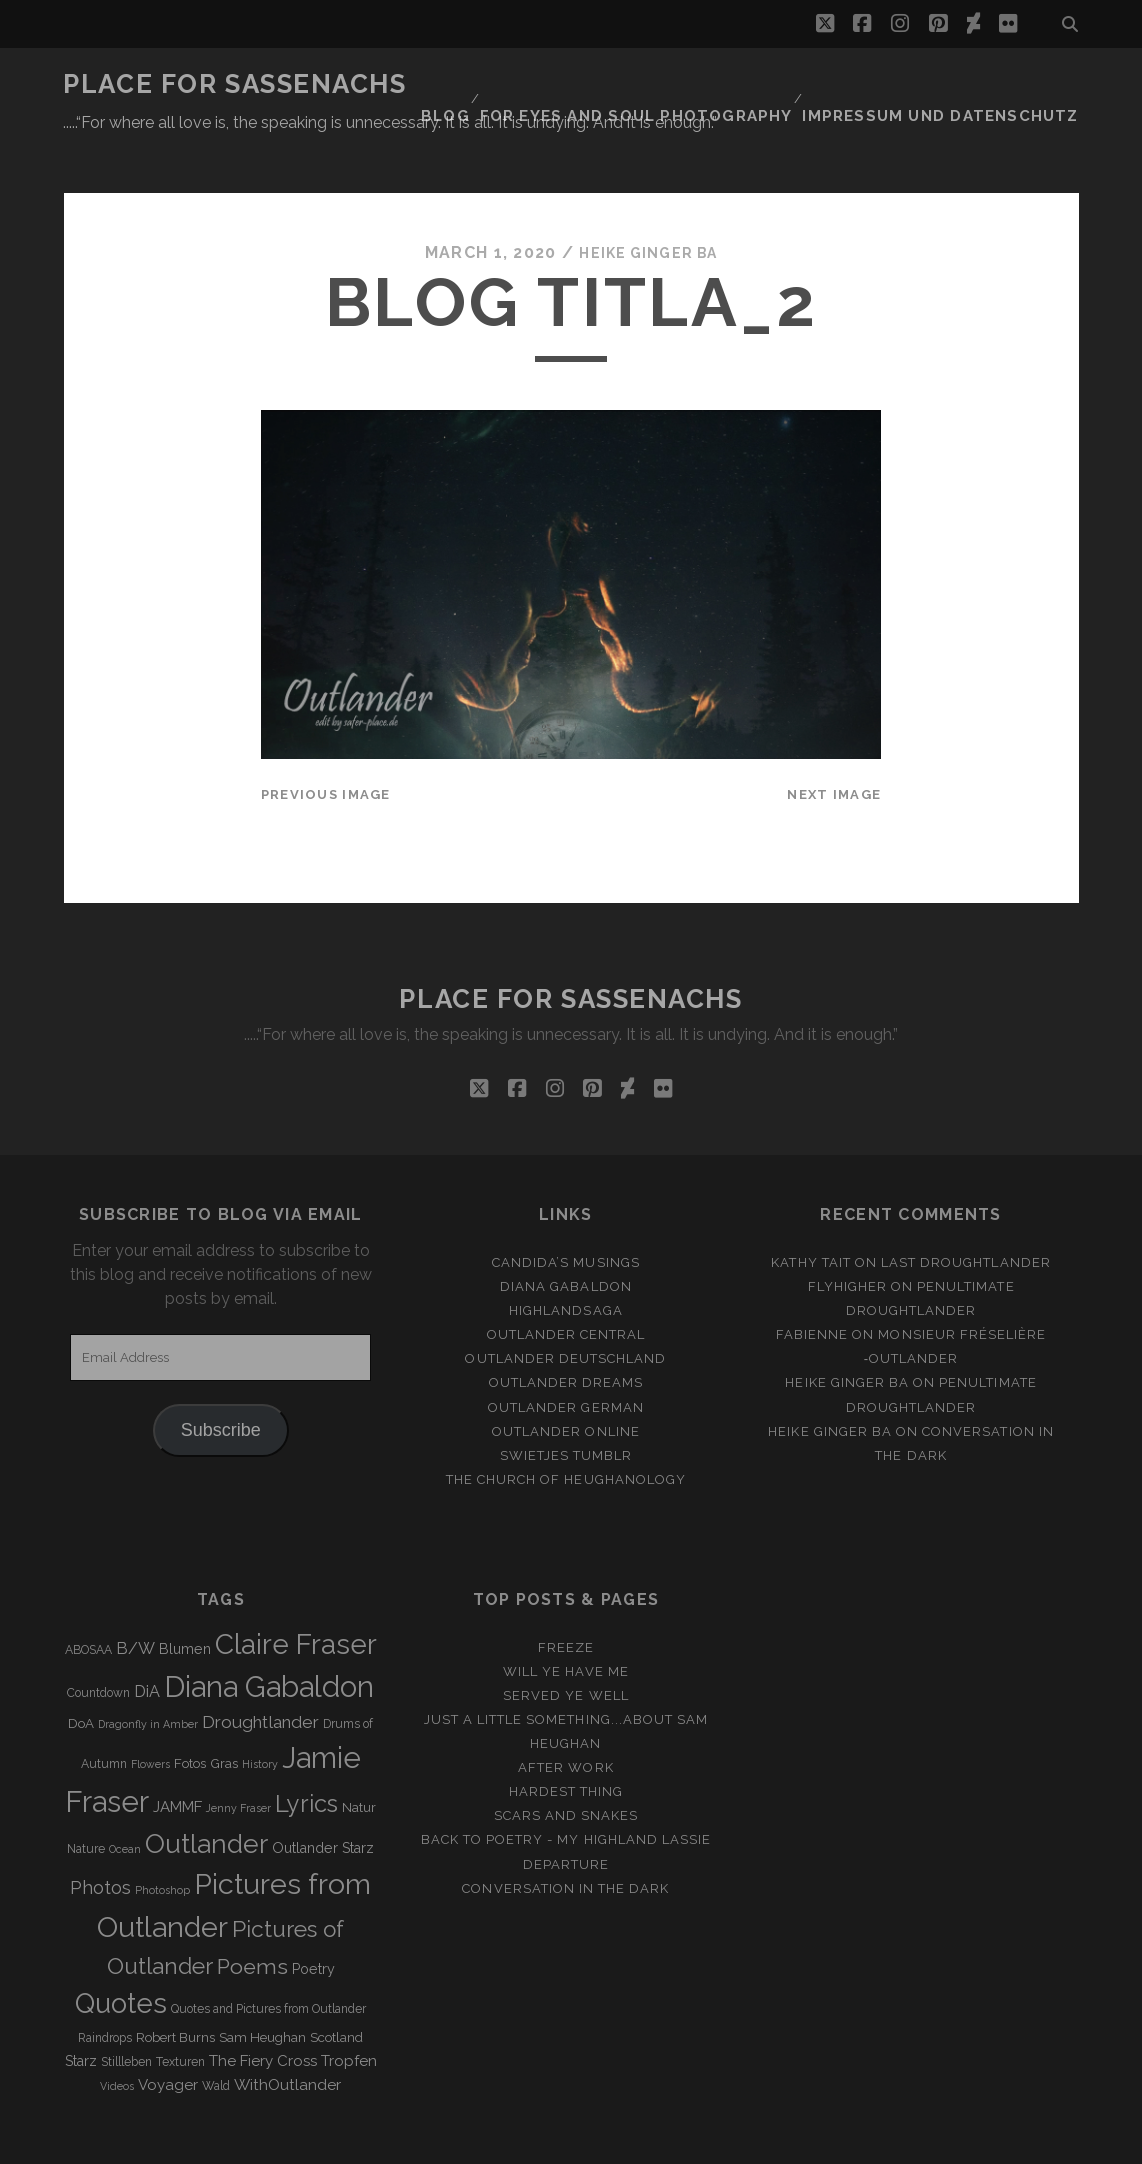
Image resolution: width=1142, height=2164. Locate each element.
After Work (565, 1718)
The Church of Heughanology (566, 1430)
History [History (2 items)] (260, 1715)
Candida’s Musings (566, 1213)
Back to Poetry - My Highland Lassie (566, 1791)
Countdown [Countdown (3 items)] (98, 1644)
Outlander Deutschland (565, 1310)
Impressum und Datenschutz (959, 84)
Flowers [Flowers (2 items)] (150, 1715)
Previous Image (326, 745)
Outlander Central (566, 1286)
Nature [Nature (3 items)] (86, 1800)
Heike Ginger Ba (648, 204)
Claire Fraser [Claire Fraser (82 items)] (296, 1595)
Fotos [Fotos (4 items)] (190, 1714)
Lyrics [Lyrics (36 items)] (306, 1755)
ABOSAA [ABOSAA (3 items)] (88, 1601)
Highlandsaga (566, 1261)
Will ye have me (566, 1622)
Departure (566, 1815)
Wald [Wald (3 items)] (216, 2037)
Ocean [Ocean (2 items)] (125, 1800)
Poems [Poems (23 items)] (252, 1917)
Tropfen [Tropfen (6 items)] (349, 2012)
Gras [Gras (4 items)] (224, 1714)
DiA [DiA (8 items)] (147, 1642)
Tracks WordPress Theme (486, 2141)
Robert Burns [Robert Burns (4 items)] (175, 1988)
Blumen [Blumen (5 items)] (185, 1600)
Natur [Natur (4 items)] (359, 1758)
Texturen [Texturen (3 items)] (180, 2013)
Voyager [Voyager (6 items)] (168, 2036)
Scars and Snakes (566, 1767)
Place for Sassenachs (234, 84)
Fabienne (812, 1286)
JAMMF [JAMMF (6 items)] (177, 1758)
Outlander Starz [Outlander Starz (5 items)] (323, 1799)
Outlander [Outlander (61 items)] (206, 1794)
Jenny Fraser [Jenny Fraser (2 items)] (238, 1759)
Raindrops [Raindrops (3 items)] (105, 1989)
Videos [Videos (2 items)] (117, 2037)
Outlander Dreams (566, 1334)
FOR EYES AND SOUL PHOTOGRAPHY (680, 84)
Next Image (834, 745)
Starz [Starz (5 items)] (81, 2012)
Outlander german (566, 1358)
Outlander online (566, 1382)
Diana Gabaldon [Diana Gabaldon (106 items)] (269, 1638)
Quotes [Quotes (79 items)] (121, 1955)
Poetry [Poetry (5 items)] (313, 1920)
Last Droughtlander (966, 1213)
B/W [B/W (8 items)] (135, 1599)
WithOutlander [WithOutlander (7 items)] (287, 2035)
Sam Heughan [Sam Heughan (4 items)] (262, 1988)
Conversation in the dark (565, 1839)
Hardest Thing (566, 1743)
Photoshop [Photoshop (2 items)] (162, 1841)
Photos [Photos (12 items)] (100, 1838)
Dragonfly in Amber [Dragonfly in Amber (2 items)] (148, 1676)
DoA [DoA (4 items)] (81, 1675)
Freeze (566, 1598)
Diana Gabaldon (566, 1237)
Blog (500, 84)
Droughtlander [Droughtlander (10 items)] (260, 1674)
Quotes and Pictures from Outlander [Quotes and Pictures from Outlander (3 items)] (268, 1961)
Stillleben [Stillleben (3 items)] (126, 2013)
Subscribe (221, 1381)
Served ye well (566, 1646)
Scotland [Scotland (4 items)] (336, 1988)
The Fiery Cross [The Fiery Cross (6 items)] (263, 2012)
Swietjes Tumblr (566, 1406)
